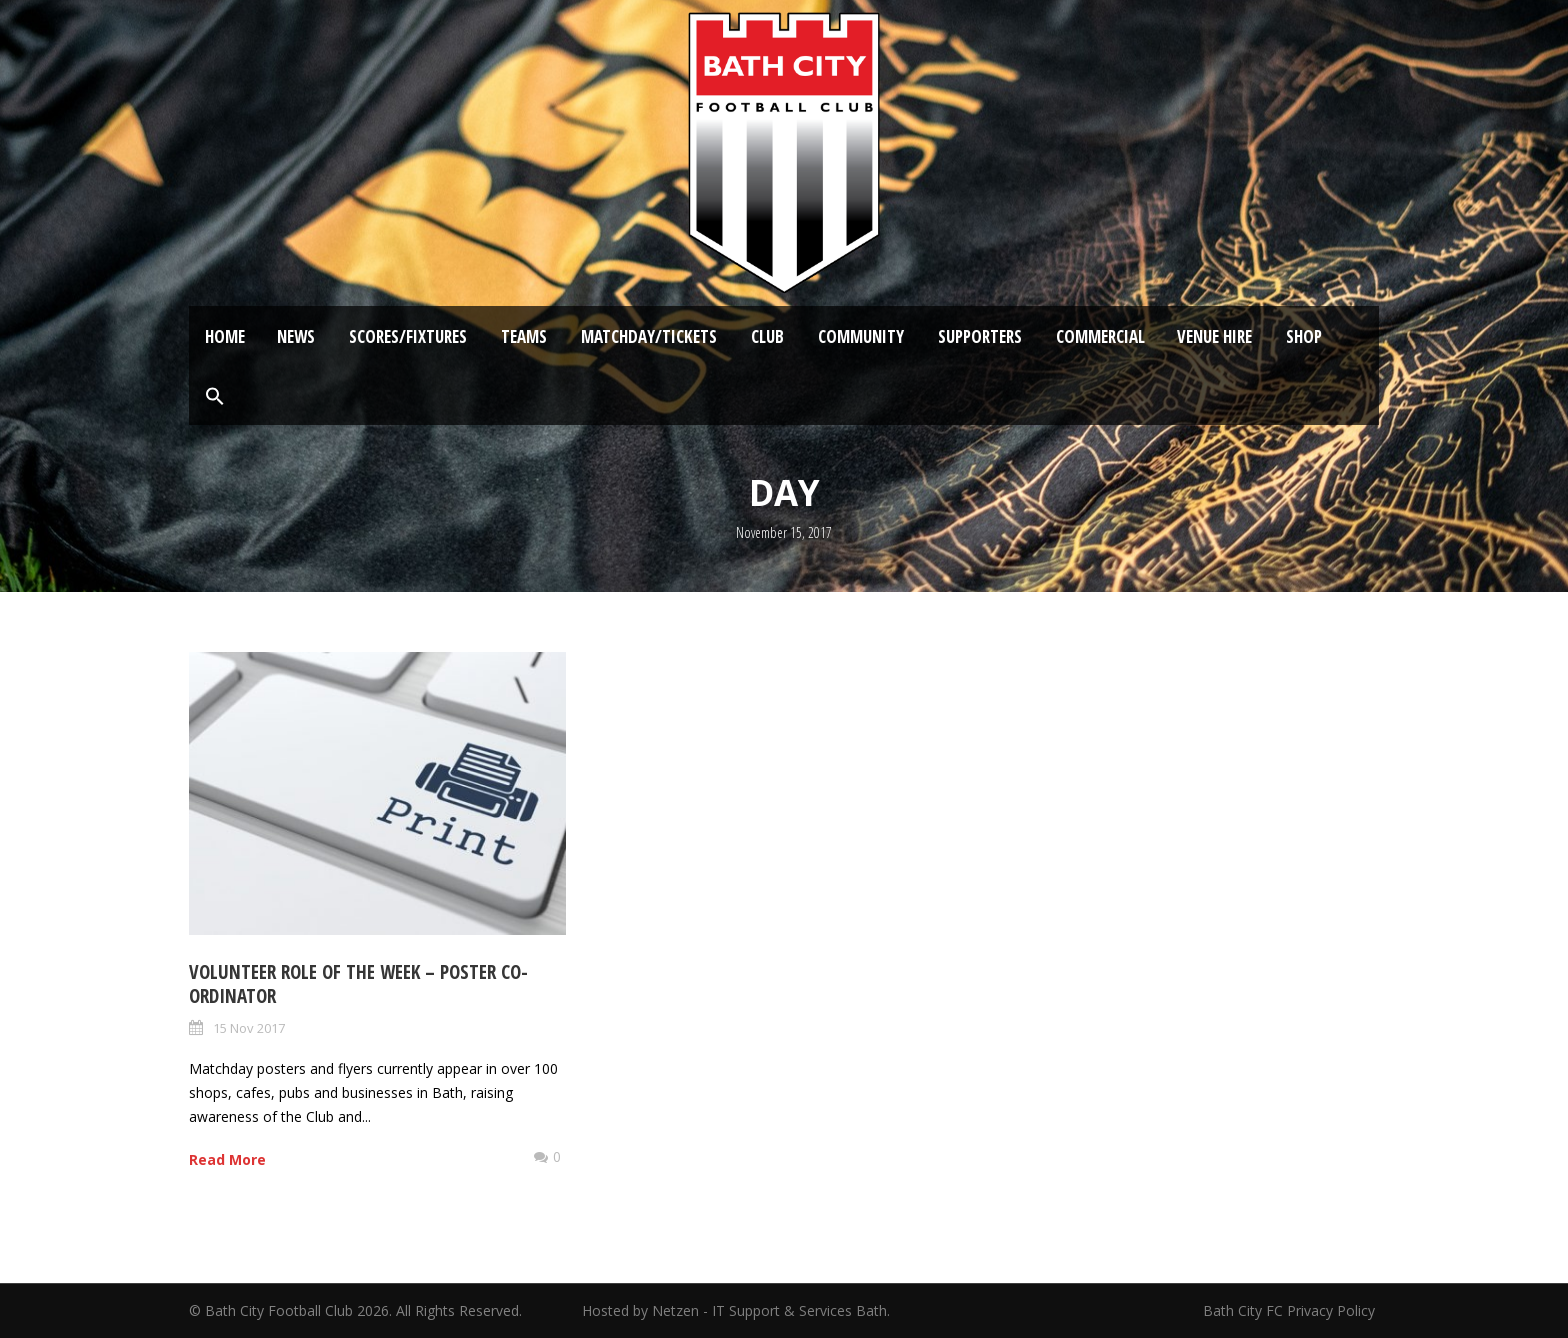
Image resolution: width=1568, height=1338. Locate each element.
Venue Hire (1214, 336)
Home (225, 336)
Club (767, 336)
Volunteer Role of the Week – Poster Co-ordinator (358, 984)
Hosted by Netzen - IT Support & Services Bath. (736, 1310)
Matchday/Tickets (649, 336)
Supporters (980, 336)
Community (861, 336)
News (296, 336)
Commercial (1100, 336)
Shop (1304, 336)
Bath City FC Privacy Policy (1291, 1310)
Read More (227, 1159)
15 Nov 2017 (249, 1028)
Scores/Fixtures (408, 336)
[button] (215, 397)
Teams (524, 336)
